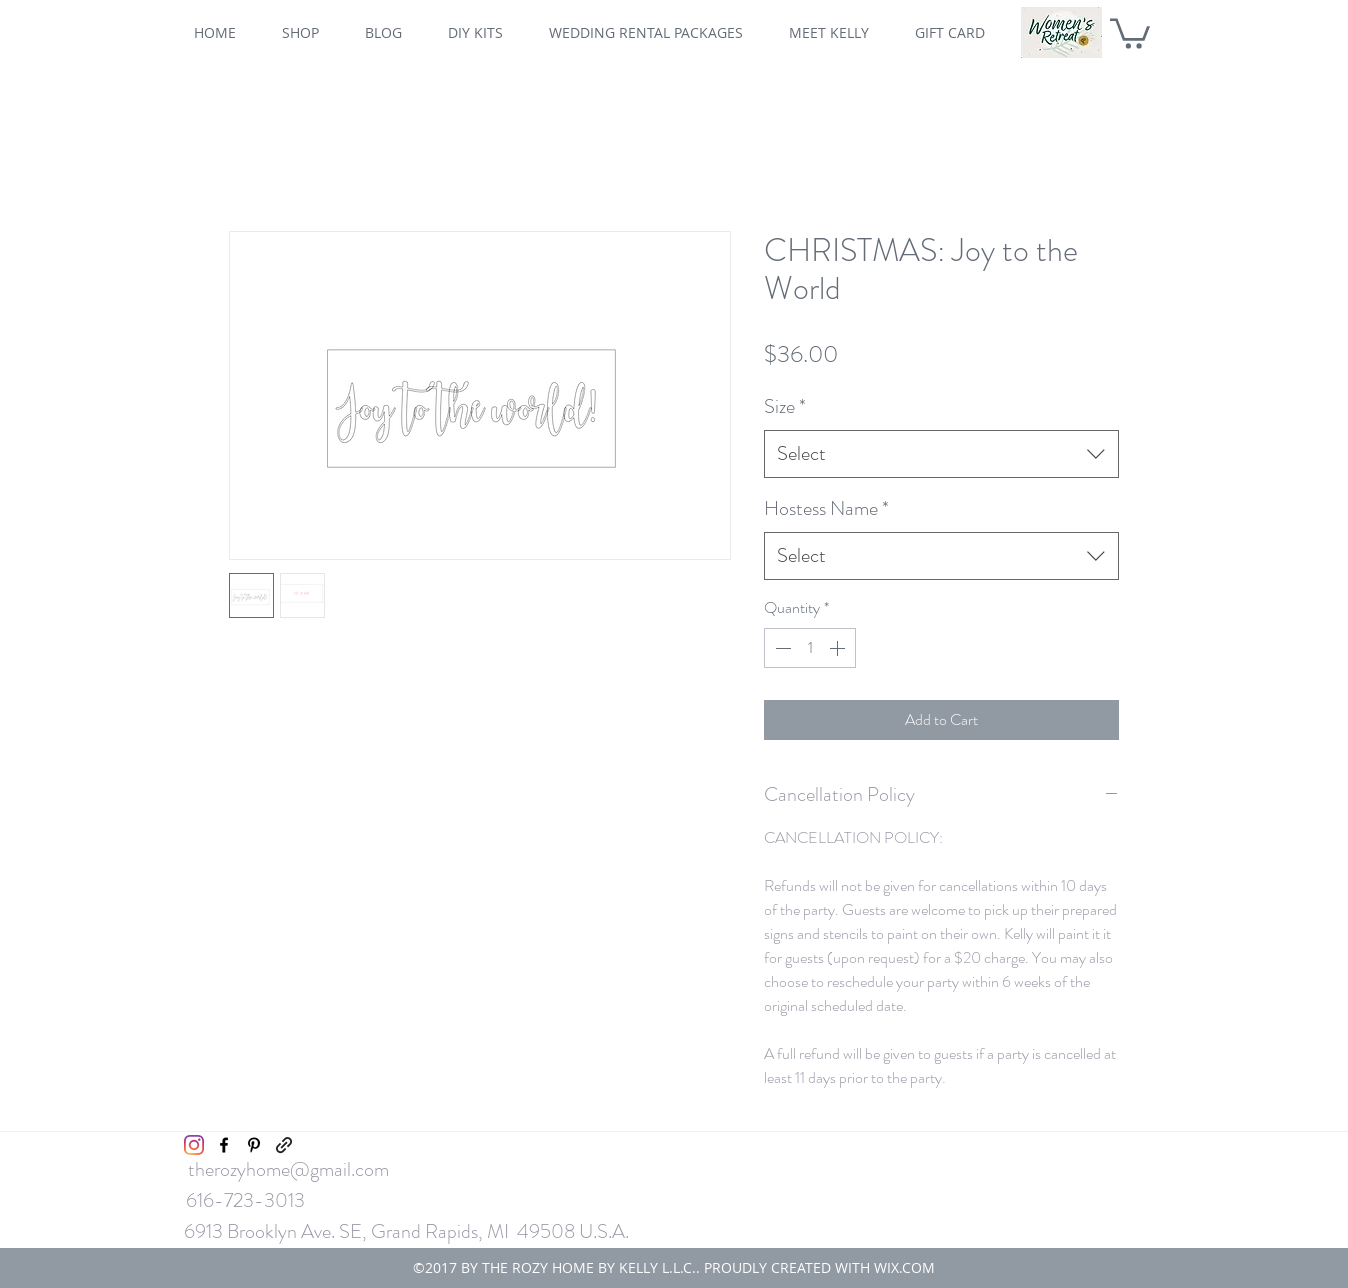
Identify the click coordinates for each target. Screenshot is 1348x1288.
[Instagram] (194, 1145)
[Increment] (839, 648)
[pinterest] (254, 1145)
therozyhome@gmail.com (288, 1169)
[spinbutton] (810, 648)
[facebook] (224, 1145)
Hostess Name (826, 508)
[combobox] (941, 454)
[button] (1130, 32)
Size (785, 406)
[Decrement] (781, 648)
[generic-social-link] (284, 1145)
